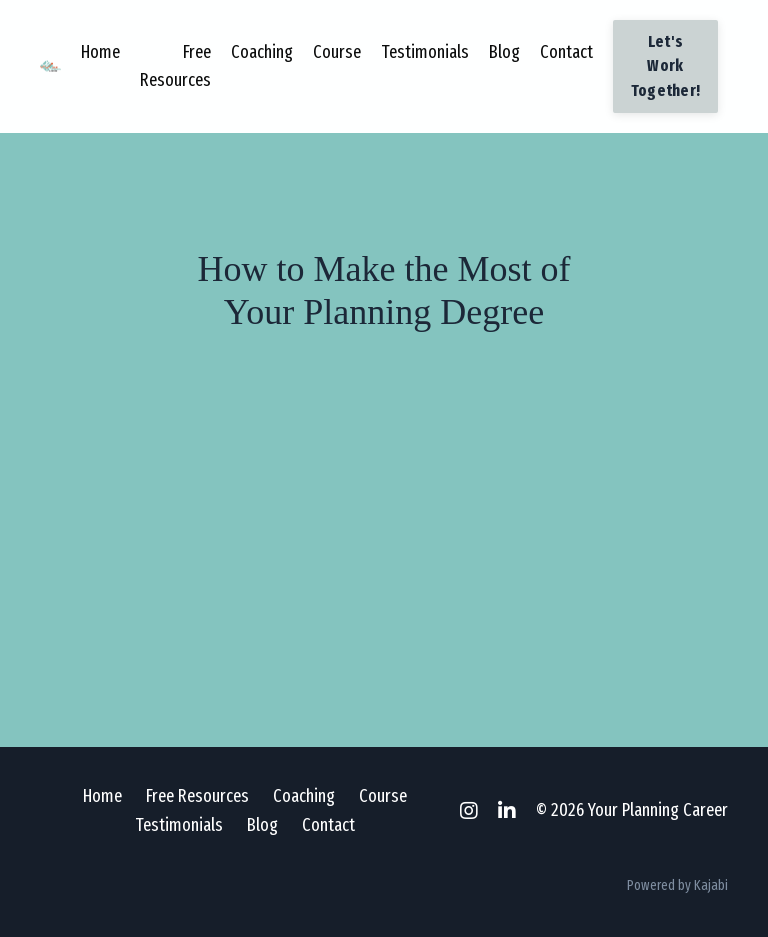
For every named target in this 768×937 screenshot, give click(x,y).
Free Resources (175, 66)
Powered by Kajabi (677, 885)
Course (337, 52)
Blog (504, 52)
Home (100, 52)
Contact (566, 52)
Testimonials (425, 52)
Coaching (262, 52)
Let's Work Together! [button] (665, 66)
